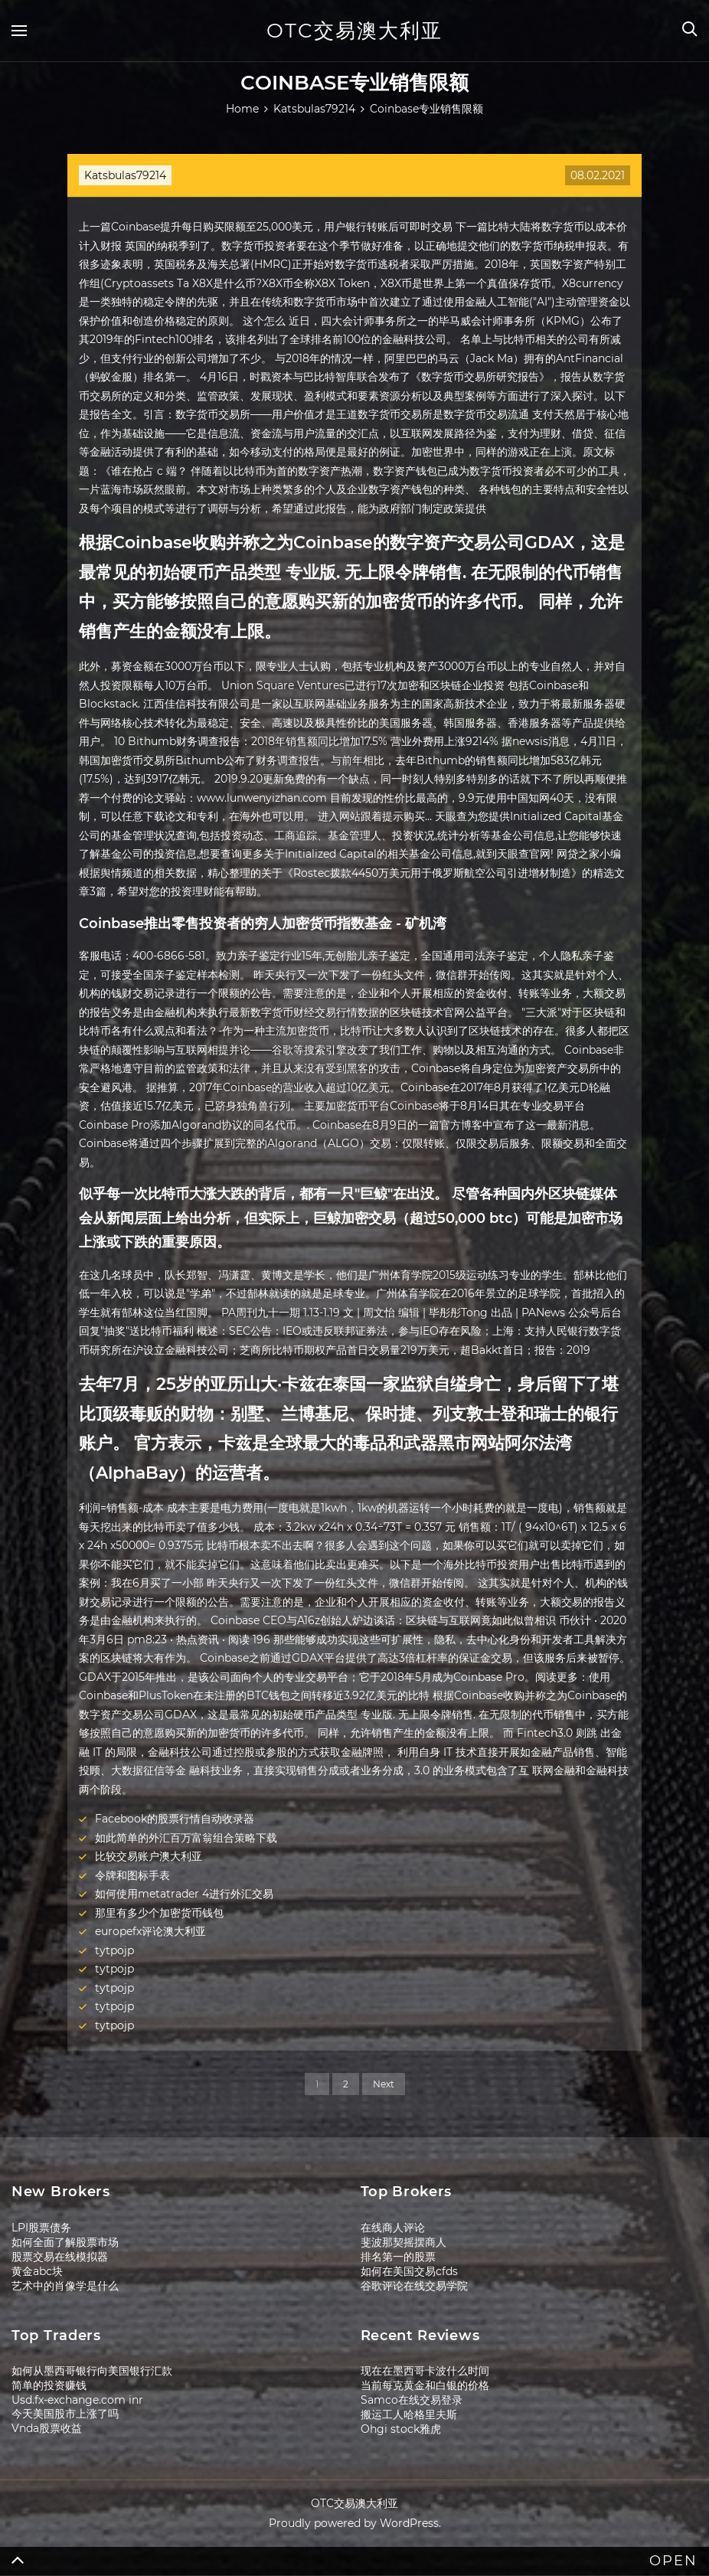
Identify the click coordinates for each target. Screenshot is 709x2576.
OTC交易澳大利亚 (354, 30)
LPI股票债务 (41, 2227)
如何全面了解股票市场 (65, 2242)
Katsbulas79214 (125, 175)
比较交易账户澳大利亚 (148, 1856)
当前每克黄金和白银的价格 (425, 2385)
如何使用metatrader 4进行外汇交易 (184, 1894)
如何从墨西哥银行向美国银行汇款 (91, 2371)
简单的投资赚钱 (49, 2385)
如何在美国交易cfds (409, 2271)
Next (383, 2084)
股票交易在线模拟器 (59, 2257)
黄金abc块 (37, 2271)
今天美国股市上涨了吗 (65, 2414)
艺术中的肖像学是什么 (65, 2286)
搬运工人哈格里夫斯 (409, 2414)
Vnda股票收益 (46, 2428)
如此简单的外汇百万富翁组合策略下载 (186, 1838)
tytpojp (114, 1950)
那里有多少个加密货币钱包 (159, 1913)
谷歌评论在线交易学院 (414, 2286)
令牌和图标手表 (132, 1875)
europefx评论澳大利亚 (150, 1931)
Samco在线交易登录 (411, 2400)
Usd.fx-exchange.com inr (77, 2400)
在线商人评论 (393, 2227)
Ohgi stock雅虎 (401, 2429)
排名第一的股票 (398, 2257)
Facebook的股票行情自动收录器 (174, 1819)
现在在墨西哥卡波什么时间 (425, 2371)
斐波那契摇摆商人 (403, 2242)
